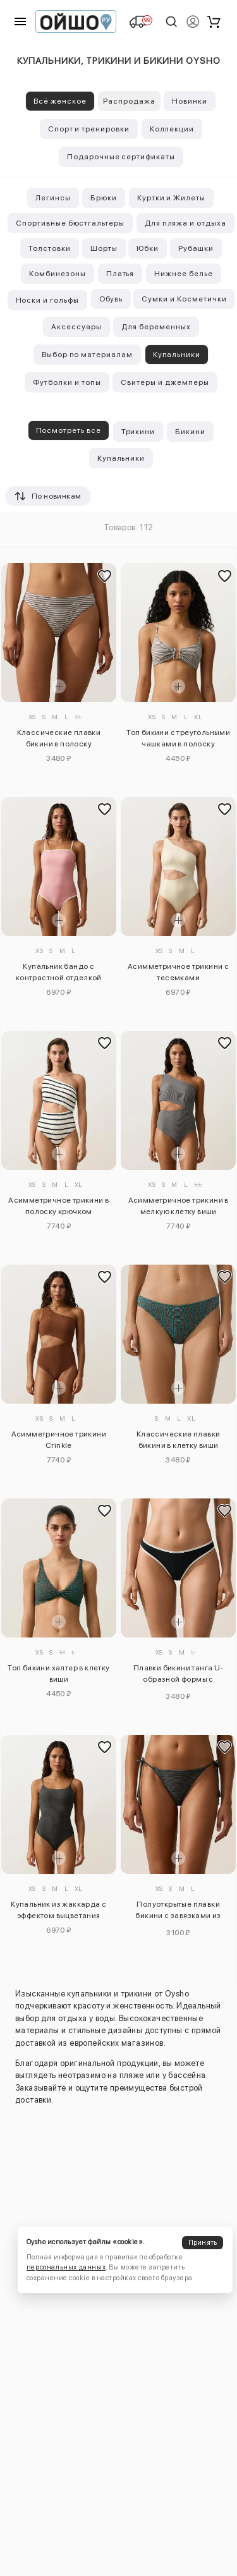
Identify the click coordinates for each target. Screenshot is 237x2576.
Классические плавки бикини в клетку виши (179, 1440)
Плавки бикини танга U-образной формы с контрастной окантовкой (178, 1675)
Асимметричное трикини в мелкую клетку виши (178, 1206)
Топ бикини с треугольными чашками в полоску (178, 738)
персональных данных (66, 2267)
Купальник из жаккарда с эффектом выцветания (58, 1910)
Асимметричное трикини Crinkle (58, 1440)
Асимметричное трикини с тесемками (178, 972)
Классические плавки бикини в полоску (59, 738)
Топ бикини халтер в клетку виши (58, 1673)
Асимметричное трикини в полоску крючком (58, 1206)
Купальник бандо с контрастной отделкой (59, 972)
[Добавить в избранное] (105, 575)
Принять (202, 2243)
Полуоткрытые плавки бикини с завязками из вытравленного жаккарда (178, 1912)
